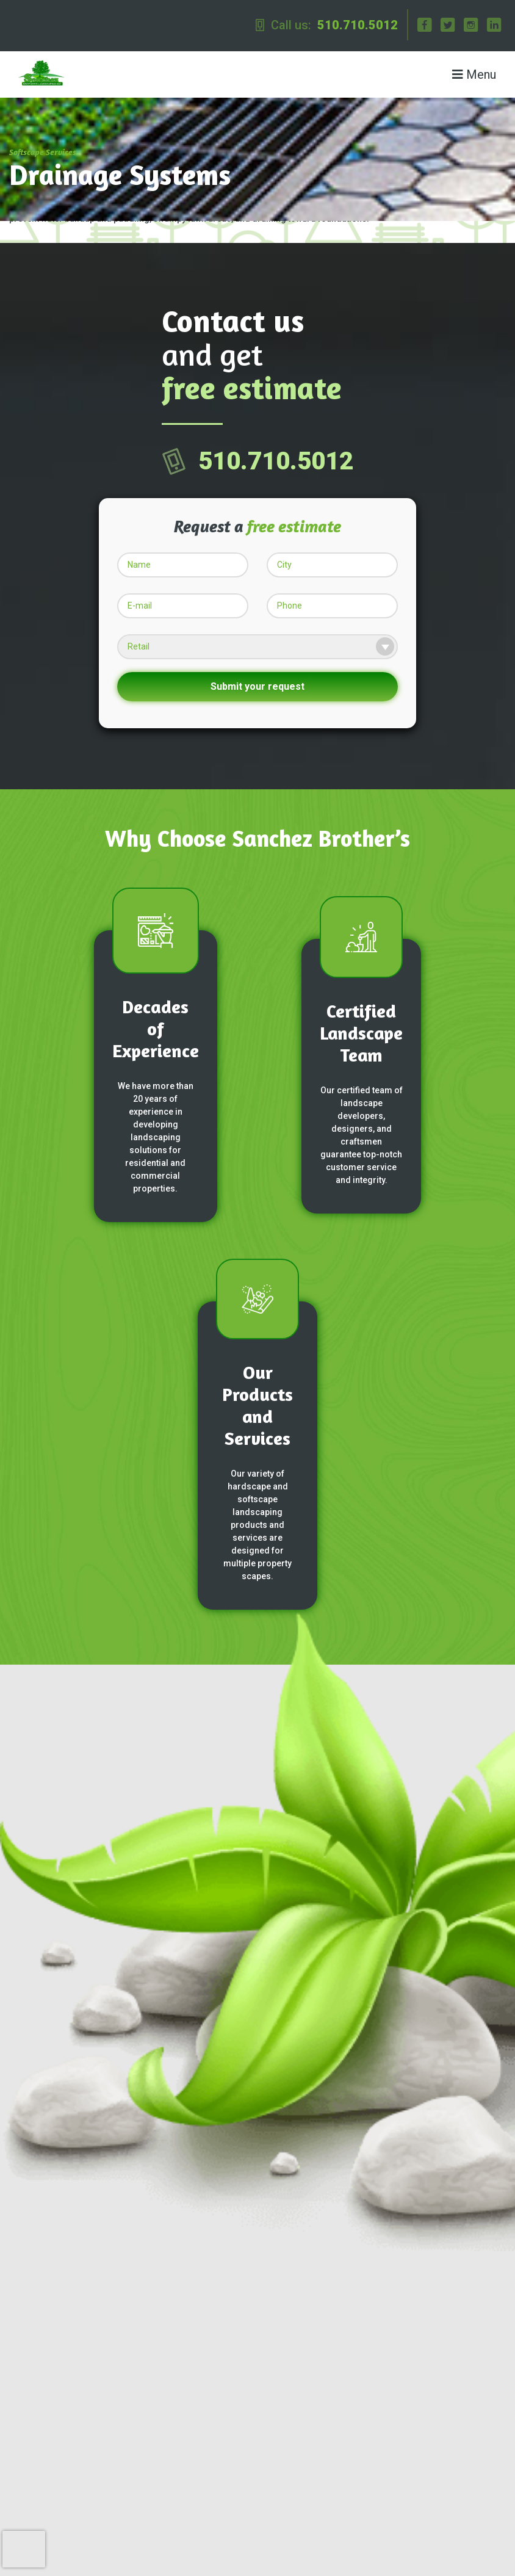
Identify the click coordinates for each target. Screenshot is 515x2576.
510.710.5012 (357, 25)
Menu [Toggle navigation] (474, 74)
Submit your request (257, 686)
